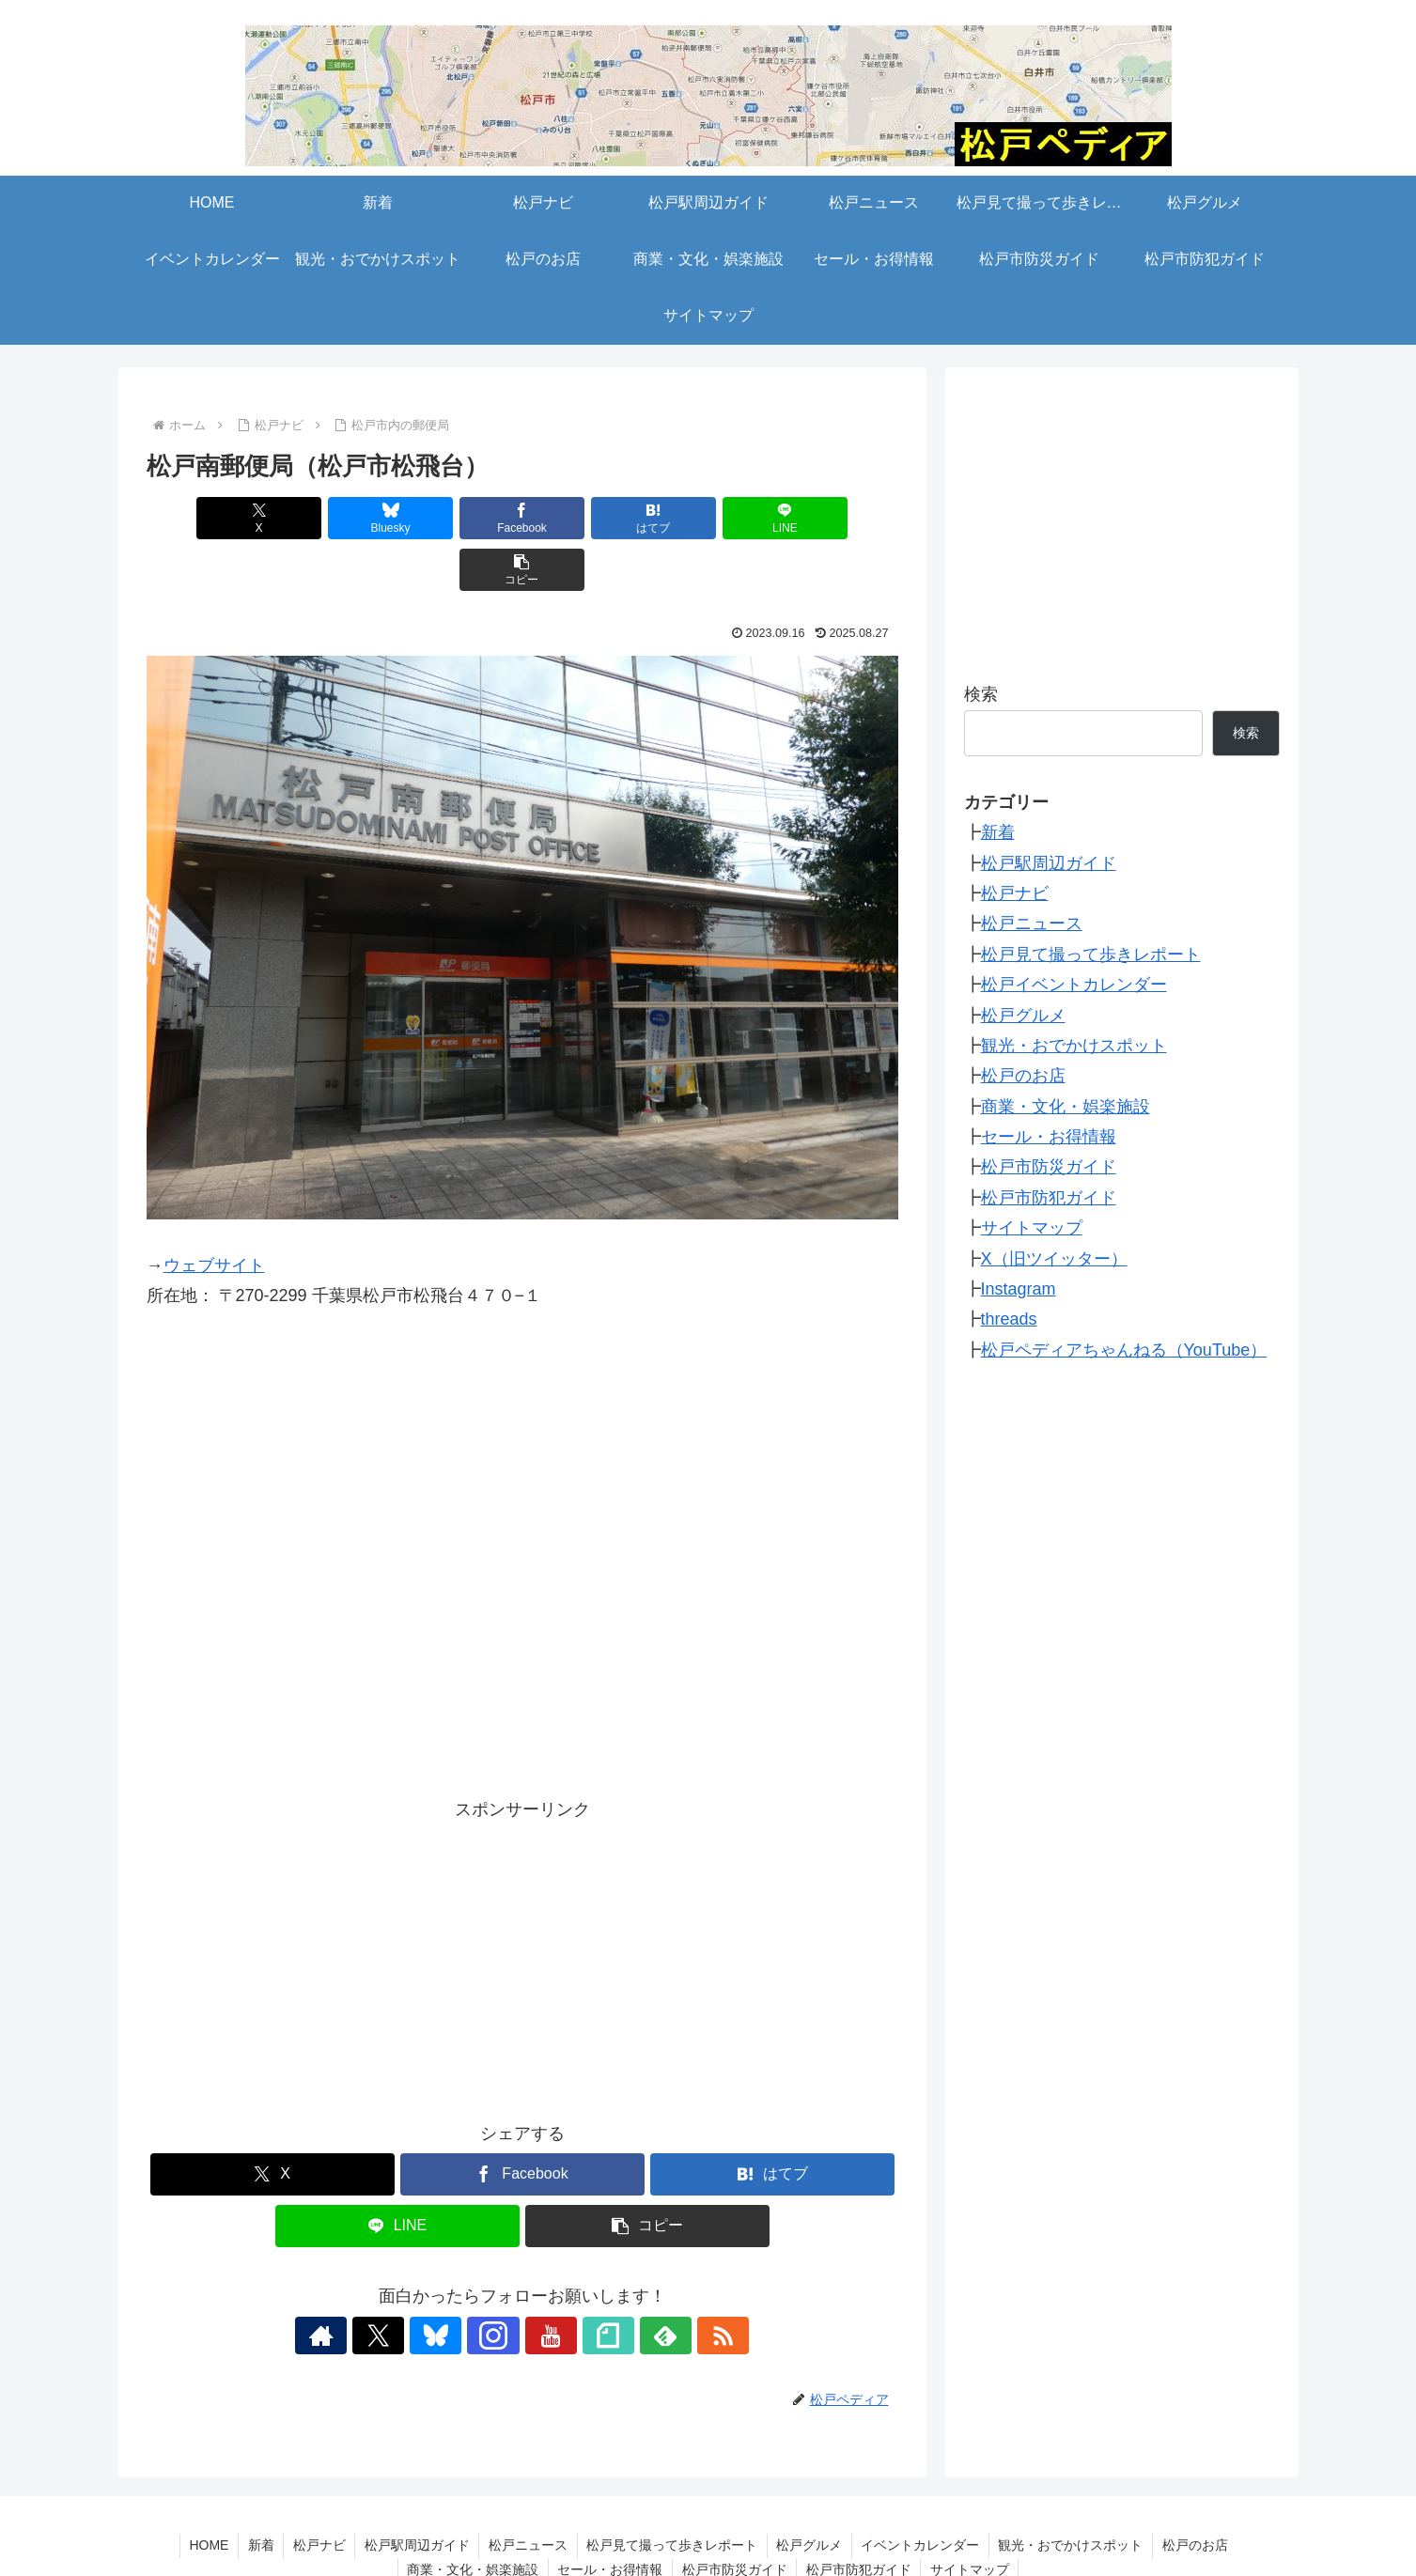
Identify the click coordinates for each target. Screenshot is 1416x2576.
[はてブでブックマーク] (585, 518)
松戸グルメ (1023, 1015)
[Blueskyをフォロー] (457, 2284)
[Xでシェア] (207, 518)
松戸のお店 (1023, 1075)
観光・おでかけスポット (1074, 1045)
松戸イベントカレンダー (1074, 984)
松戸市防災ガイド (1048, 1166)
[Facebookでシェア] (458, 518)
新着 (998, 832)
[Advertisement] (522, 1904)
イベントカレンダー (923, 2493)
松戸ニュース (1031, 923)
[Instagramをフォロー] (501, 2284)
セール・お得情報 (1048, 1136)
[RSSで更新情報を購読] (673, 2284)
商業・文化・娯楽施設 (1065, 1106)
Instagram (1018, 1289)
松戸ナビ (1015, 893)
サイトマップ (1031, 1227)
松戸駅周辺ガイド (1048, 863)
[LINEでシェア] (711, 518)
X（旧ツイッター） (1054, 1258)
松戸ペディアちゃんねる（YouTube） (1124, 1350)
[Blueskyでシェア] (332, 518)
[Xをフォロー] (414, 2284)
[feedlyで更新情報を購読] (630, 2284)
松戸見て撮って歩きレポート (1091, 954)
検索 (981, 694)
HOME (206, 2493)
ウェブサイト (214, 1213)
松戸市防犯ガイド (1048, 1197)
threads (1009, 1319)
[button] (837, 518)
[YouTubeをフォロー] (544, 2284)
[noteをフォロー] (587, 2284)
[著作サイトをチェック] (371, 2284)
